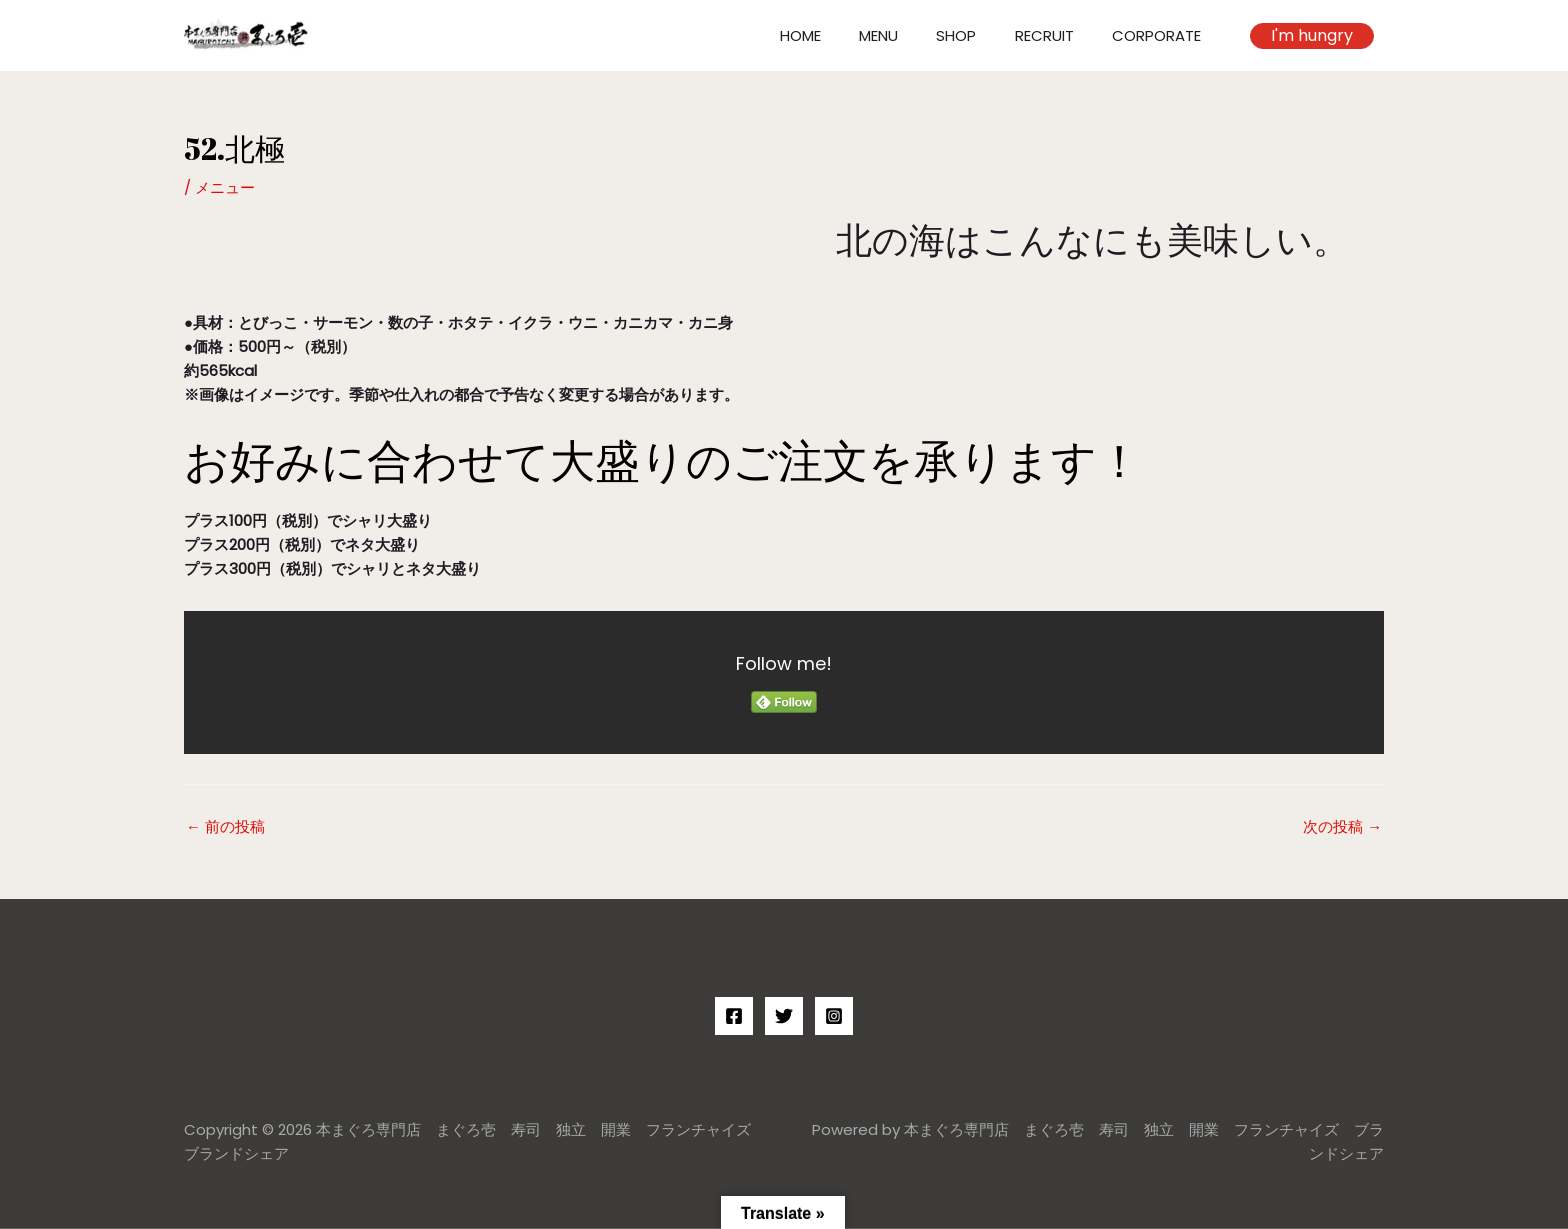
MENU (907, 35)
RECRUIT (1056, 35)
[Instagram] (834, 1016)
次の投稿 (1342, 826)
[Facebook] (734, 1016)
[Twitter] (784, 1016)
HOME (837, 35)
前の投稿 (225, 826)
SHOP (977, 35)
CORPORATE (1160, 35)
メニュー (225, 187)
